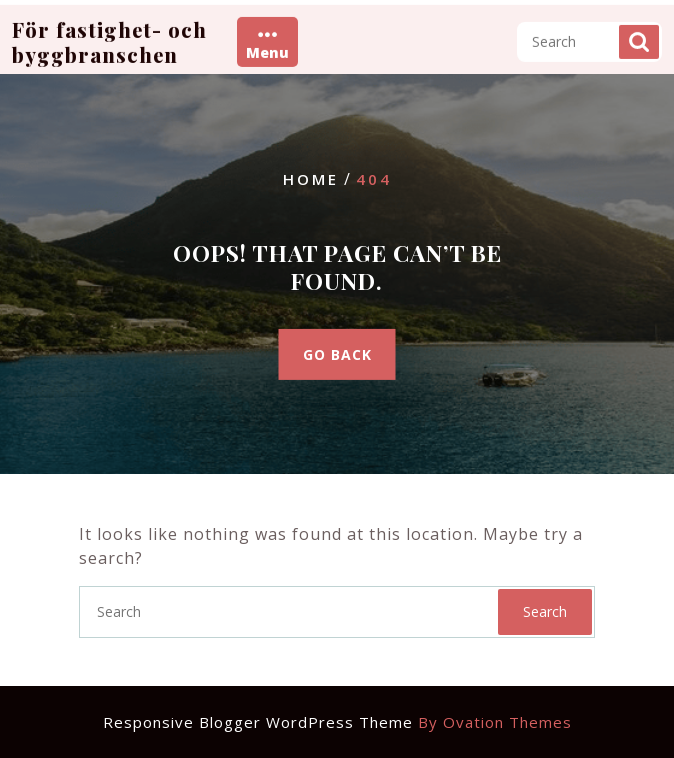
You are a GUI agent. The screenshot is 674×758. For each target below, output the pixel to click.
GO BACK (337, 354)
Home (311, 179)
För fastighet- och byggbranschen (109, 40)
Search (639, 40)
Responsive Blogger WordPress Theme (337, 722)
